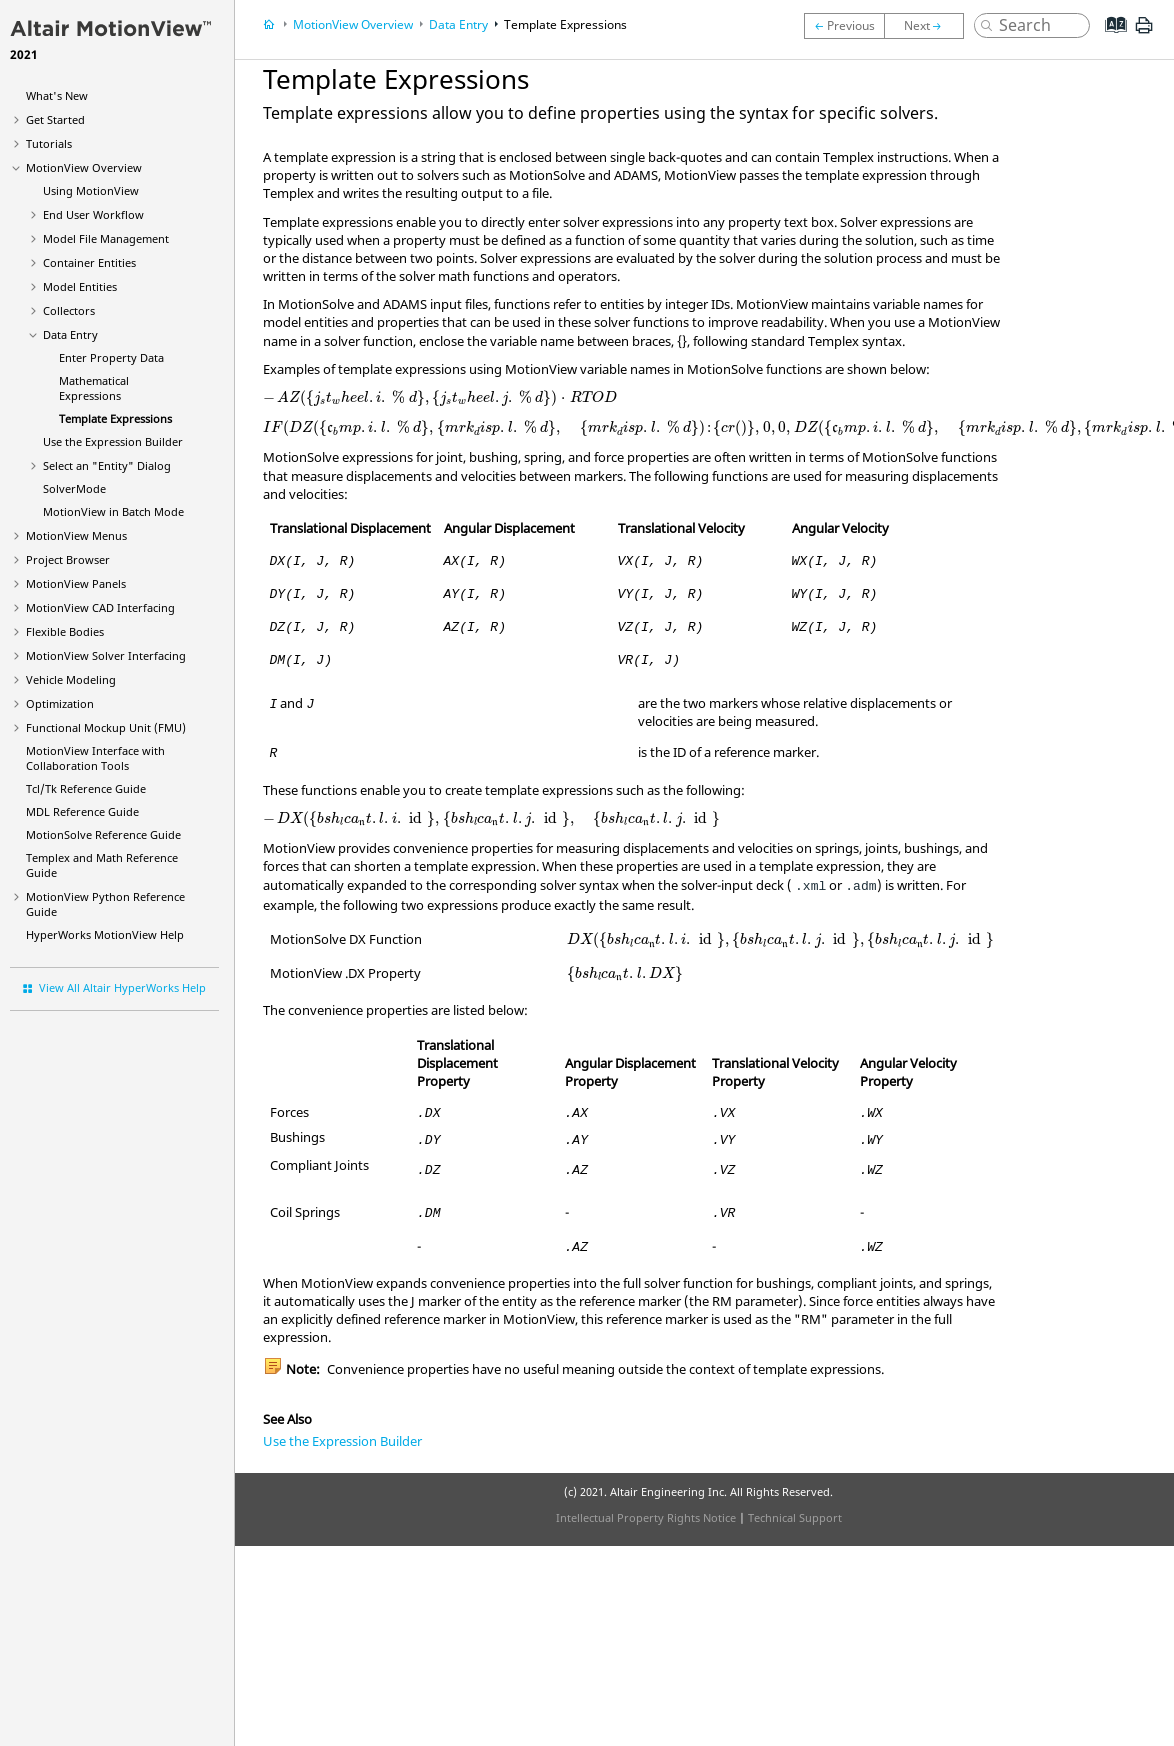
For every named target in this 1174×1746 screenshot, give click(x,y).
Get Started (55, 119)
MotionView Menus (76, 535)
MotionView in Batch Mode (113, 511)
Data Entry (70, 334)
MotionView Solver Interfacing (106, 655)
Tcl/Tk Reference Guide (86, 788)
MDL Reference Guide (82, 811)
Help (105, 934)
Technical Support (795, 1517)
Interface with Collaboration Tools (95, 758)
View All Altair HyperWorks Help (122, 987)
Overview (84, 167)
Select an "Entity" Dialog (107, 465)
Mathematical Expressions (94, 388)
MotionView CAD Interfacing (100, 607)
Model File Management (106, 238)
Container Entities (89, 262)
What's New (57, 95)
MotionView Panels (76, 583)
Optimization (60, 703)
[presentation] (440, 398)
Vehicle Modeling (71, 679)
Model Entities (80, 286)
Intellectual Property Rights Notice (646, 1517)
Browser (68, 559)
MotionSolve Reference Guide (103, 834)
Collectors (69, 310)
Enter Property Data (111, 357)
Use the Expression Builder (113, 441)
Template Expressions (115, 418)
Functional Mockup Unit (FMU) (106, 727)
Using (91, 190)
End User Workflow (93, 214)
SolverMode (74, 488)
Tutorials (49, 143)
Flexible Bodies (65, 631)
